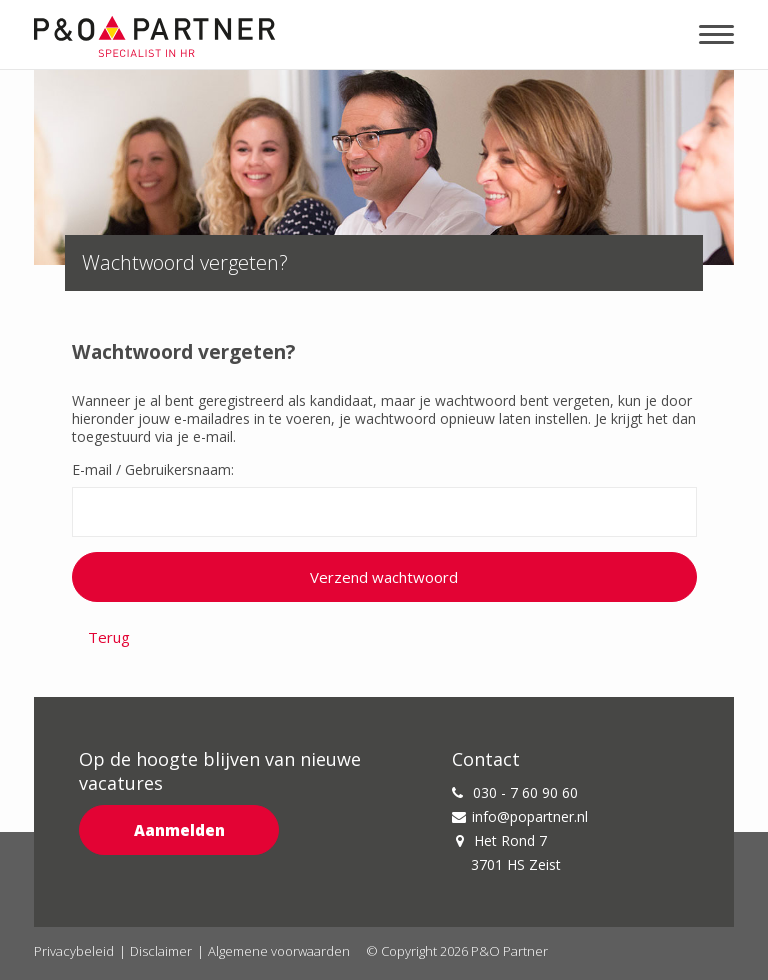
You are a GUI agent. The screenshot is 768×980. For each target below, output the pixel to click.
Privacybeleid (74, 951)
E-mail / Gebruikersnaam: (153, 470)
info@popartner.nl (520, 816)
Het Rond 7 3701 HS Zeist (508, 852)
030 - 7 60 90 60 (515, 792)
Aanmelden (179, 830)
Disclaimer (161, 951)
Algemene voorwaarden (279, 951)
